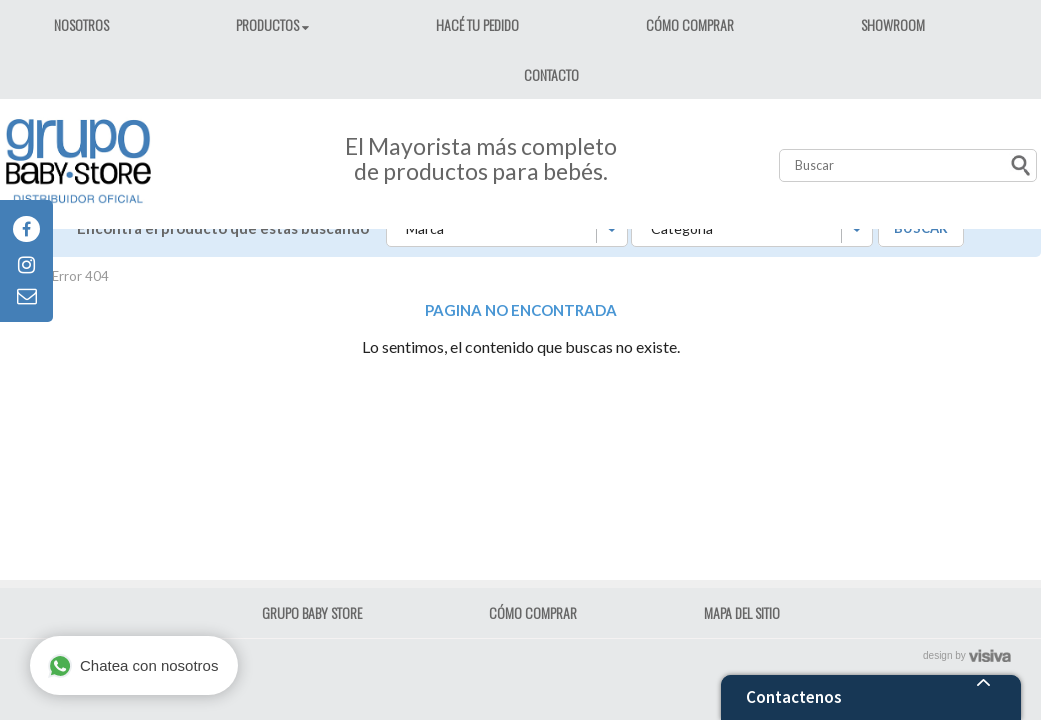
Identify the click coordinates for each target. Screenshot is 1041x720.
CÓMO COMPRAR (690, 24)
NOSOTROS (81, 24)
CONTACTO (551, 74)
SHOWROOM (893, 24)
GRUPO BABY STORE (312, 612)
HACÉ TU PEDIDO (477, 24)
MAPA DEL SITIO (742, 612)
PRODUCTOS (269, 24)
